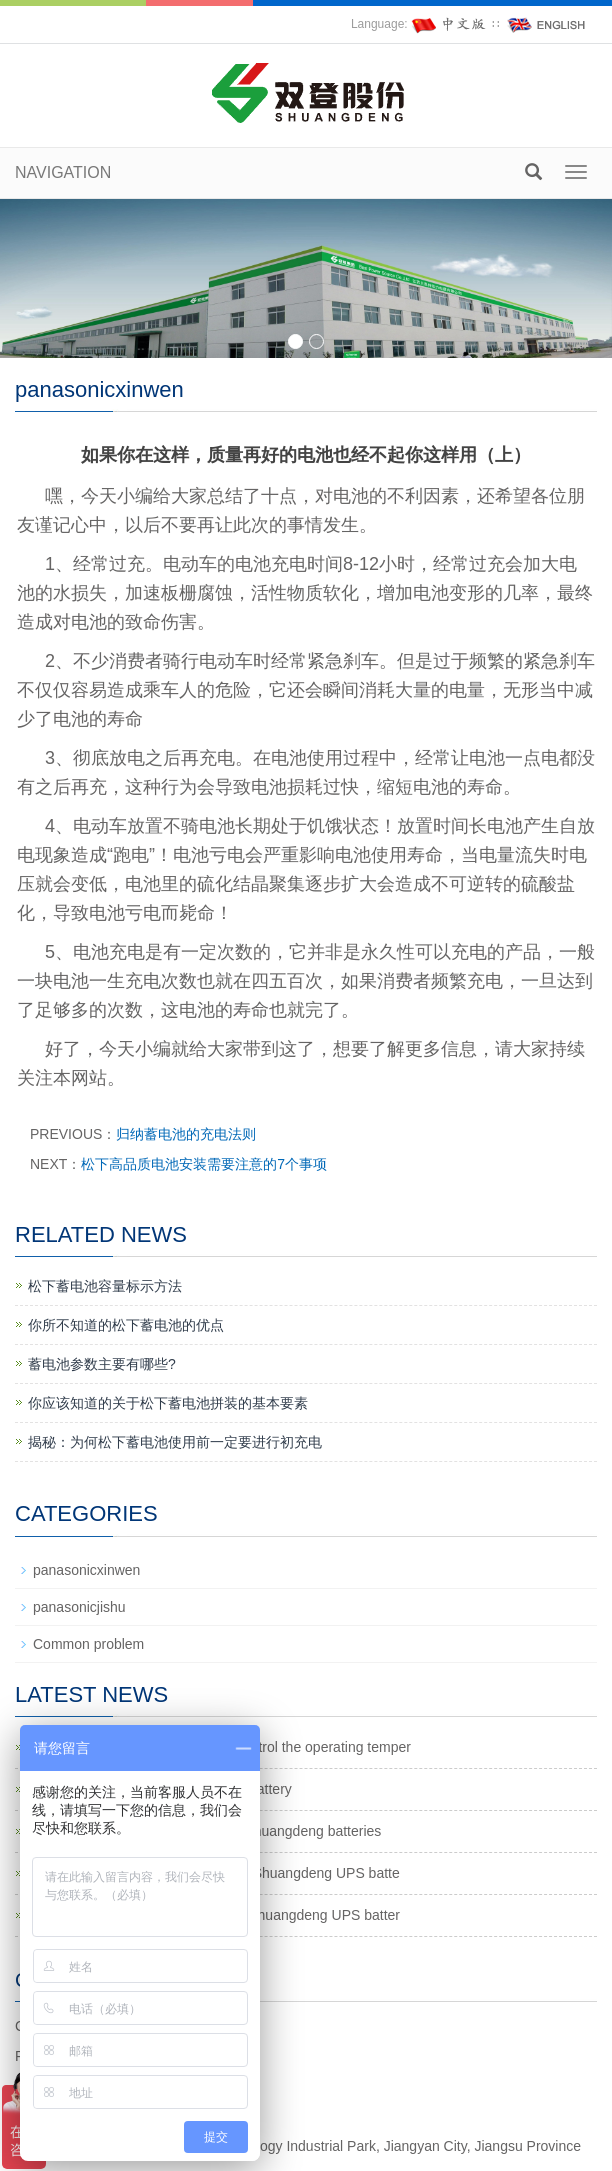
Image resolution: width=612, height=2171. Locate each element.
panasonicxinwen (86, 1570)
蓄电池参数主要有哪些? (102, 1364)
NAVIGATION (63, 172)
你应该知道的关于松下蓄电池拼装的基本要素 (168, 1403)
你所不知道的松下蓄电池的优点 (126, 1325)
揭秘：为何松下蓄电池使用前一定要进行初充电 (175, 1442)
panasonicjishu (79, 1607)
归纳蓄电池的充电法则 (186, 1134)
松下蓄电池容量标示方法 (105, 1286)
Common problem (88, 1644)
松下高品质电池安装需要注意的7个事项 (204, 1164)
